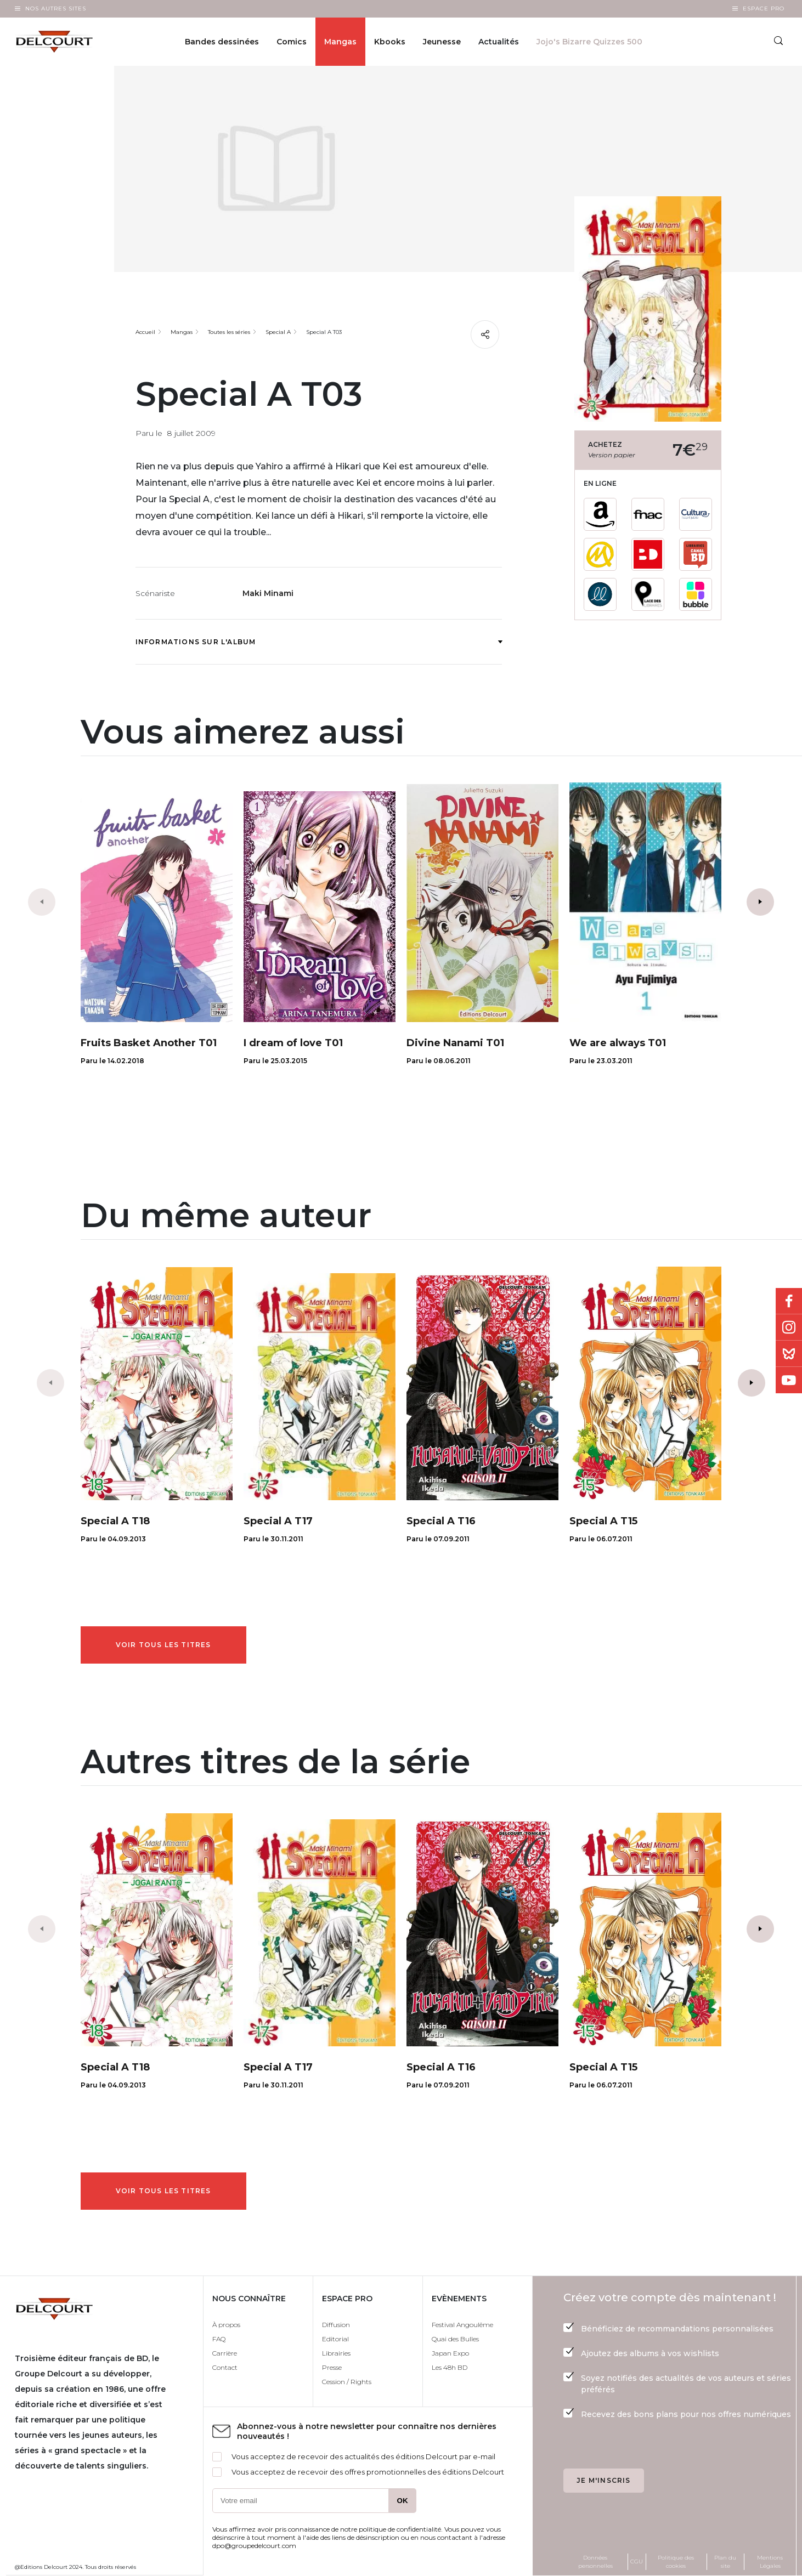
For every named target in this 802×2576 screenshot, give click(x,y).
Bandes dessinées (222, 42)
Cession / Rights (346, 2382)
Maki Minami (267, 593)
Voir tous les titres (163, 1645)
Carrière (224, 2353)
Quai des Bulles (455, 2339)
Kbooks (389, 42)
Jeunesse (442, 42)
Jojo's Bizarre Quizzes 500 (589, 42)
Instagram (789, 1327)
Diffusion (336, 2324)
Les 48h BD (449, 2367)
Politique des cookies (676, 2561)
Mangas (340, 42)
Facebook (789, 1301)
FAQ (218, 2339)
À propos (226, 2324)
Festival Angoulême (462, 2324)
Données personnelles (595, 2561)
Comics (291, 42)
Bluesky (789, 1354)
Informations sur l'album (318, 642)
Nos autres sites (55, 8)
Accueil (145, 332)
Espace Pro (763, 8)
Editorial (335, 2339)
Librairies (336, 2353)
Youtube (789, 1380)
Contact (225, 2367)
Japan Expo (450, 2353)
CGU (636, 2561)
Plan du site (725, 2561)
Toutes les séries (229, 332)
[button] (760, 902)
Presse (332, 2367)
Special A (278, 332)
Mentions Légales (770, 2561)
